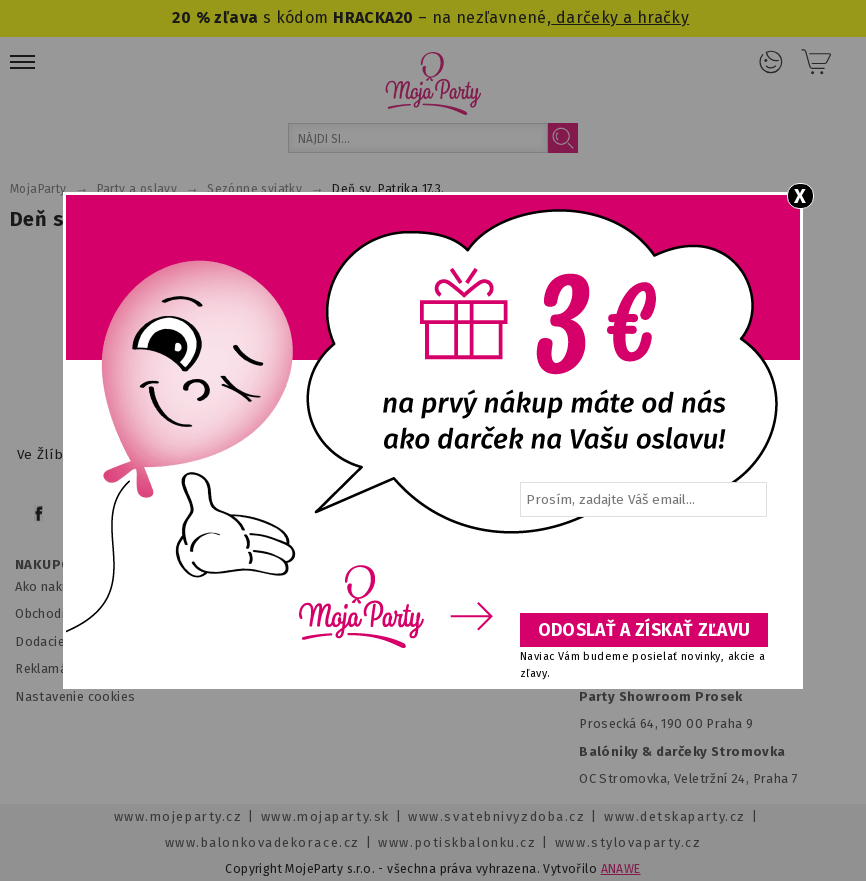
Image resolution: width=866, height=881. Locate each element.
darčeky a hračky (620, 17)
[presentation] (642, 572)
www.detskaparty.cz (675, 816)
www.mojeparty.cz (178, 816)
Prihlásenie (771, 62)
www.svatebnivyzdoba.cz (496, 816)
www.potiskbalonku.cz (457, 842)
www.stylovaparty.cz (628, 842)
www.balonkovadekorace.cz (262, 842)
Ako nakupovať (59, 586)
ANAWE (621, 869)
